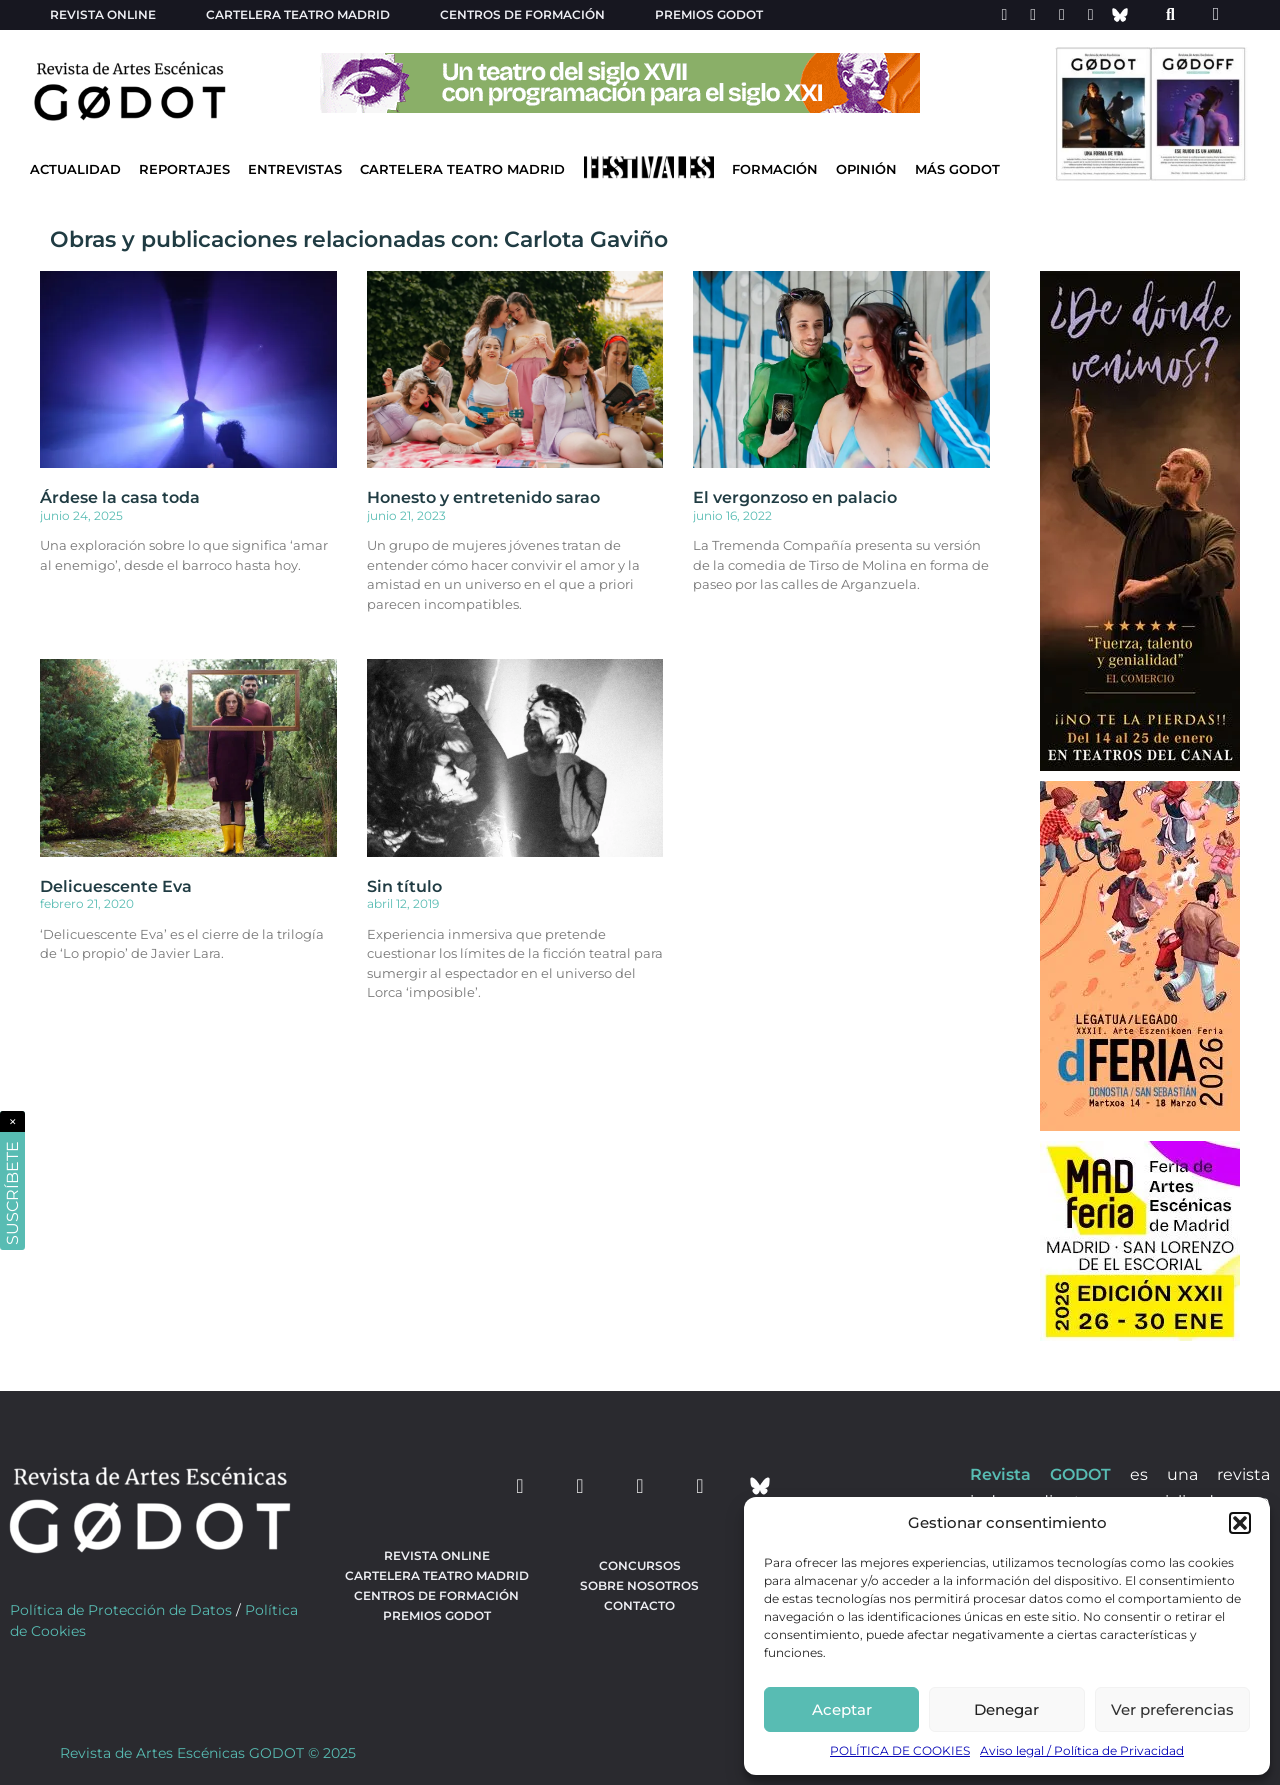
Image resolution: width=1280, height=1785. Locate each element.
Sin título (404, 886)
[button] (1240, 1523)
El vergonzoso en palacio (795, 497)
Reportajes (184, 169)
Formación (775, 169)
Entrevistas (295, 169)
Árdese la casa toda (120, 497)
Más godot (957, 169)
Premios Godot (709, 14)
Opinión (866, 169)
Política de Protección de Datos (121, 1610)
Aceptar (842, 1709)
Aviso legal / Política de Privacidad (1082, 1750)
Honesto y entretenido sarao (483, 497)
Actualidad (75, 169)
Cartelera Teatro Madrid (462, 169)
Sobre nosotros (639, 1585)
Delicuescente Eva (116, 886)
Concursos (640, 1565)
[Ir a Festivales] (649, 172)
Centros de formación (522, 14)
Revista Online (103, 14)
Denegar (1006, 1709)
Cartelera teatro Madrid (298, 14)
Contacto (639, 1605)
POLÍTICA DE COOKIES (900, 1750)
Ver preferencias (1172, 1709)
